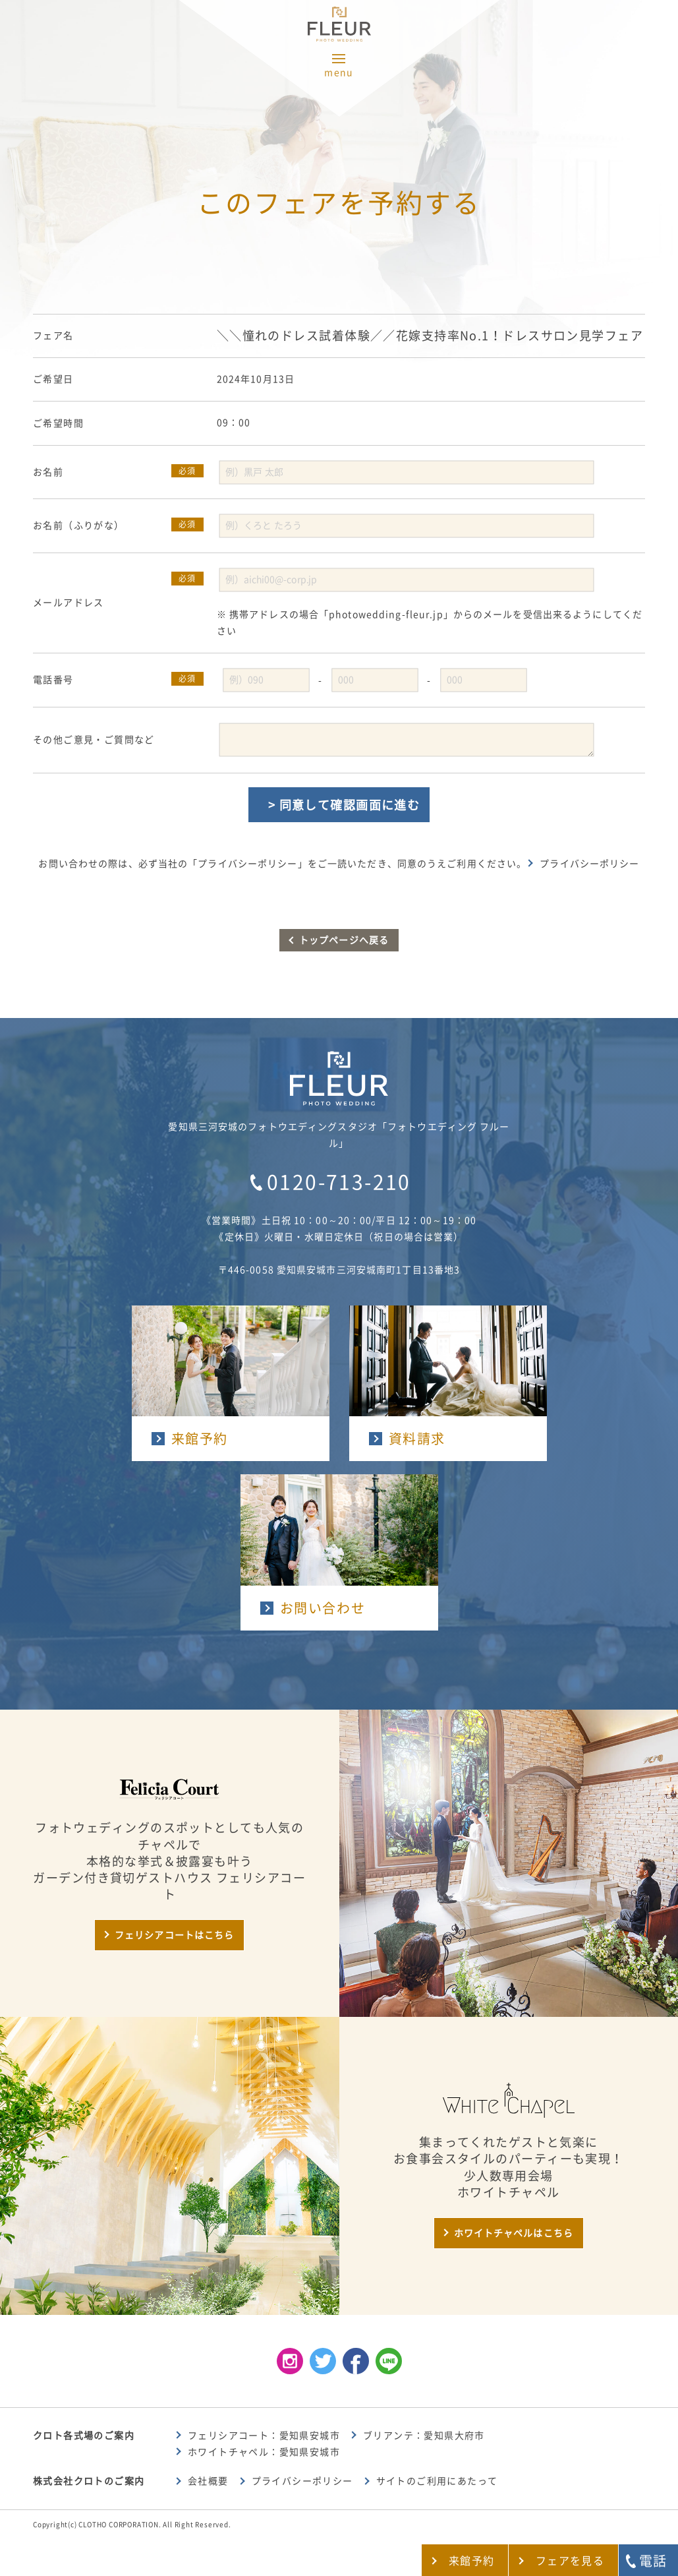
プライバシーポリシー (589, 863)
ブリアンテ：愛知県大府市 (424, 2435)
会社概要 (208, 2481)
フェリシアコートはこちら (174, 1935)
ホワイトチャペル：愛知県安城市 (264, 2452)
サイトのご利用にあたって (437, 2481)
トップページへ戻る (344, 940)
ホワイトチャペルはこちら (513, 2233)
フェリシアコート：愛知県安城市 (264, 2435)
